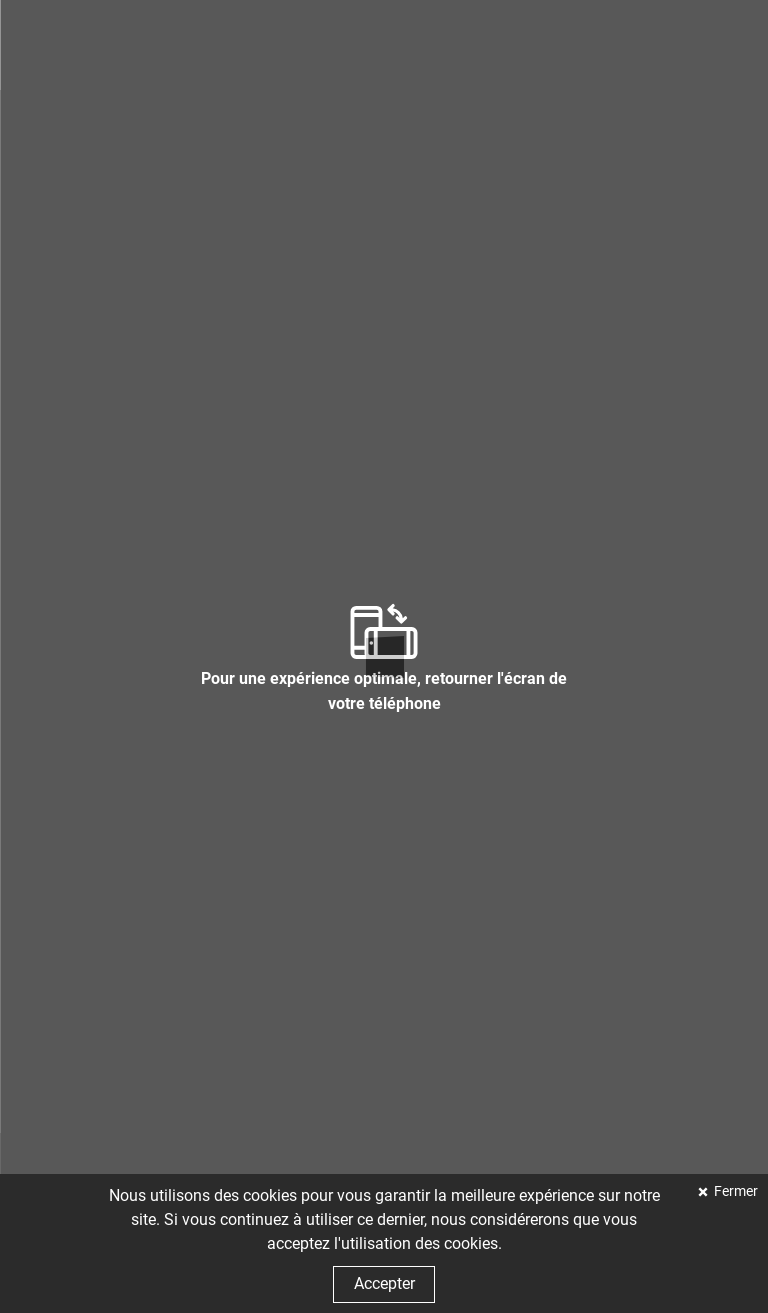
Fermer (734, 1191)
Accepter (384, 1283)
